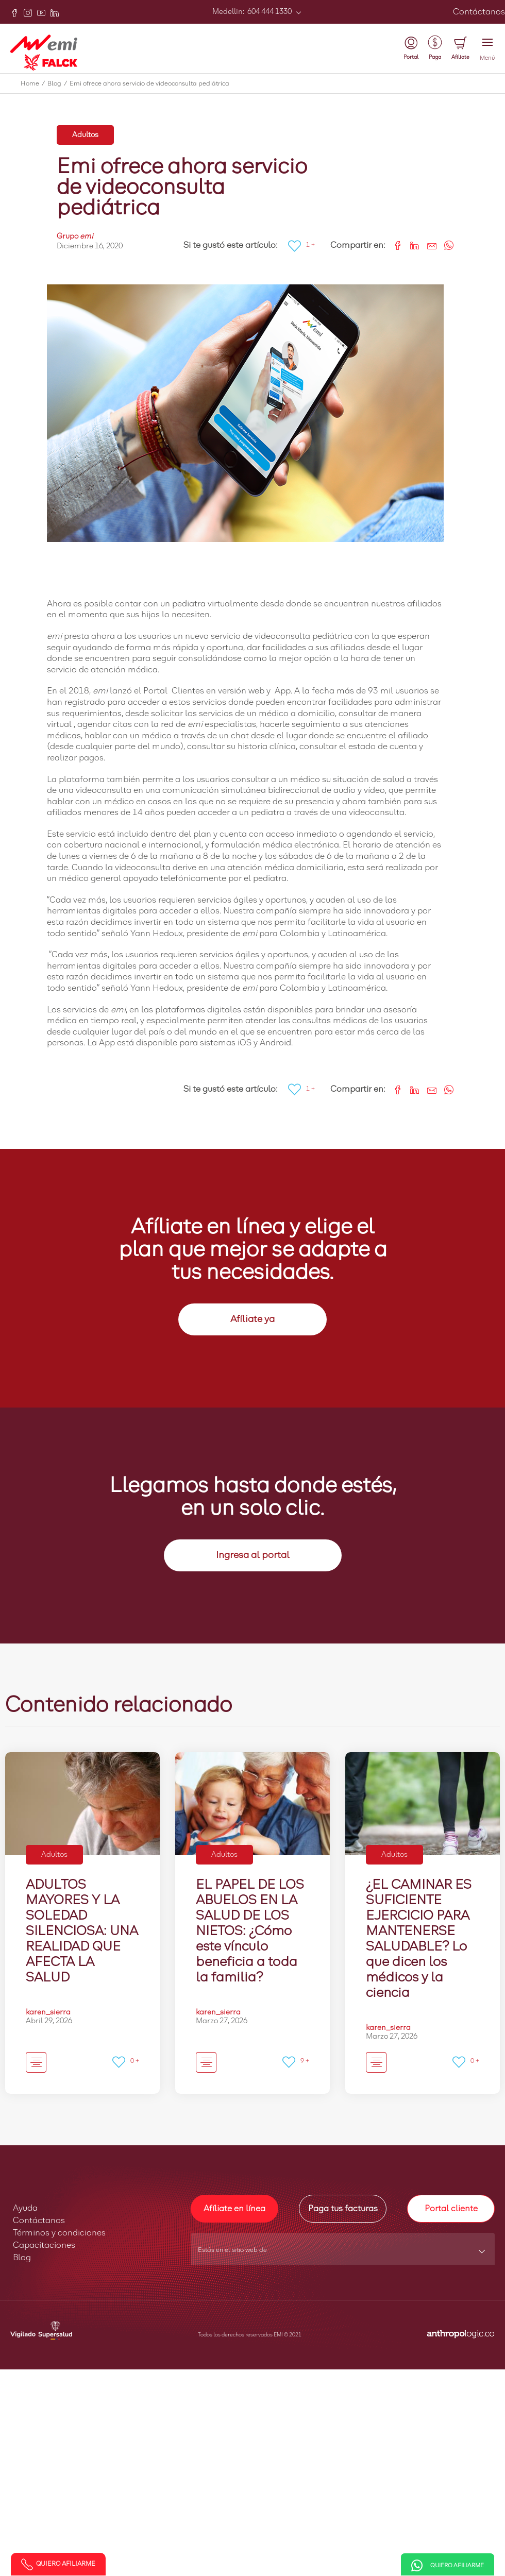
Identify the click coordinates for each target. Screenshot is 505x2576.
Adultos (85, 135)
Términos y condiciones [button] (59, 2233)
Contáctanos (479, 12)
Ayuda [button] (25, 2208)
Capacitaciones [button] (44, 2245)
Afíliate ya (252, 1319)
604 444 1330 (269, 11)
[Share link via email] (427, 244)
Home (34, 84)
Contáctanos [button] (39, 2220)
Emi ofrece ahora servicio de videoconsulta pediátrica (149, 84)
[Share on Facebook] (393, 244)
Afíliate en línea (234, 2209)
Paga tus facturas (343, 2209)
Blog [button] (22, 2257)
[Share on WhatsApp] (444, 244)
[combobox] (343, 2253)
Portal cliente (451, 2209)
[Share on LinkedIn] (410, 244)
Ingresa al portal (253, 1555)
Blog (58, 84)
